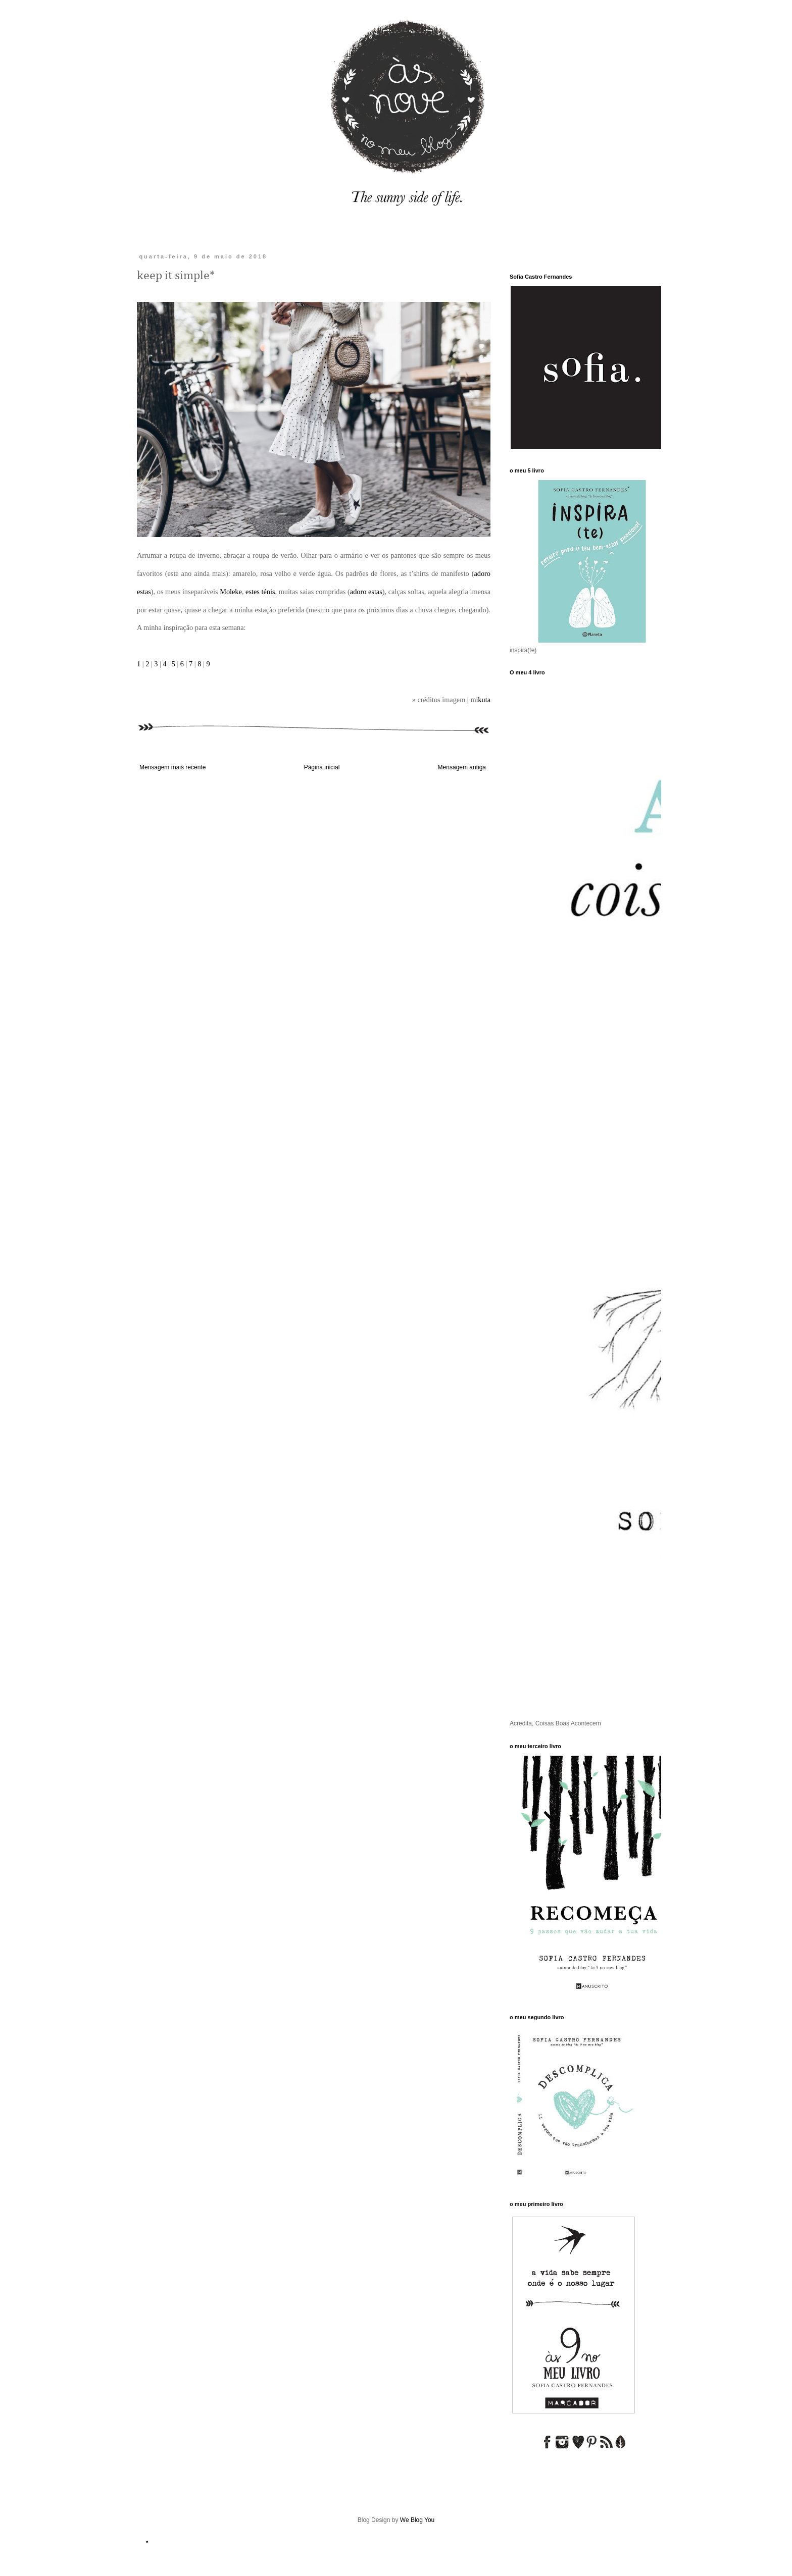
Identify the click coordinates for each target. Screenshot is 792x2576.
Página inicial (322, 767)
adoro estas (366, 592)
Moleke (231, 592)
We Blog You (417, 2520)
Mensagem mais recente (172, 767)
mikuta (480, 700)
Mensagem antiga (462, 767)
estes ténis (260, 592)
